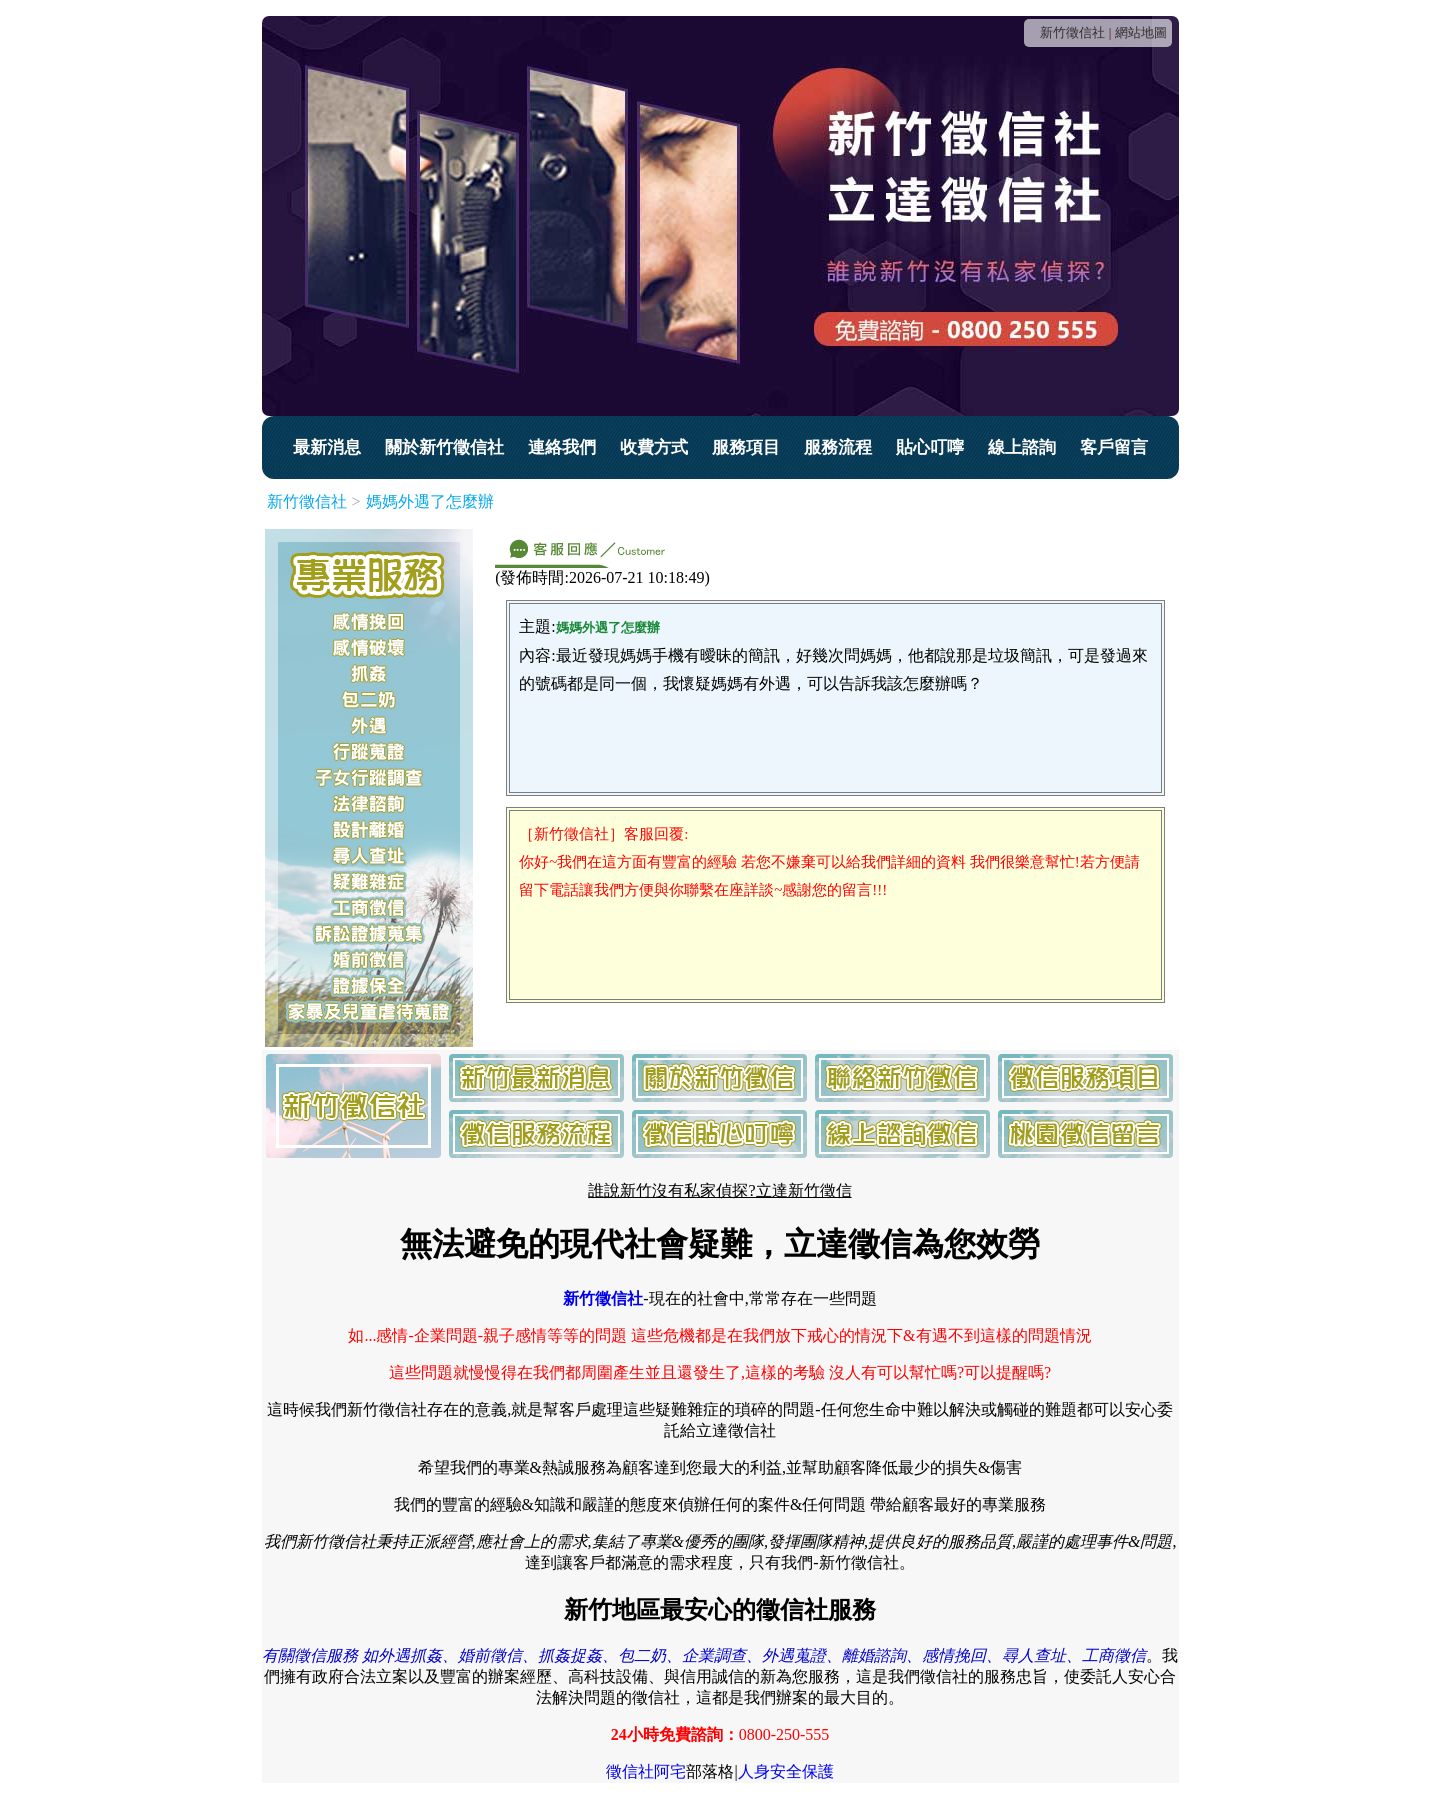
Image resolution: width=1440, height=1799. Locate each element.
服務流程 (838, 447)
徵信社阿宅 (646, 1771)
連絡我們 (562, 447)
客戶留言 (1114, 447)
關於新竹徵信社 (444, 447)
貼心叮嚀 (930, 447)
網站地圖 (1141, 32)
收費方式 (654, 447)
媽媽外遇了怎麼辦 (430, 501)
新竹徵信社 (1072, 32)
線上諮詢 (1022, 447)
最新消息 (327, 447)
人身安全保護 (786, 1771)
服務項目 (746, 447)
